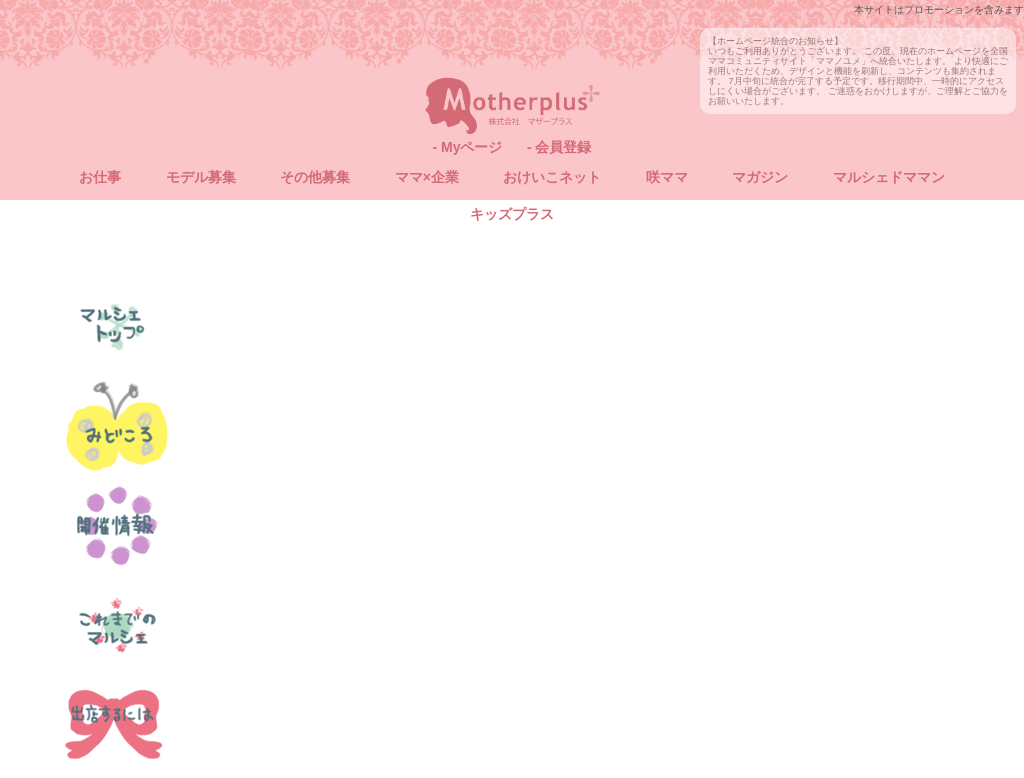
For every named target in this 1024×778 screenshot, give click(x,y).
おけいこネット (552, 177)
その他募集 (315, 177)
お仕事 (100, 177)
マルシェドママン (889, 177)
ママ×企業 (427, 177)
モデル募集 (201, 177)
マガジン (760, 177)
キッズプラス (512, 214)
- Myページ (467, 147)
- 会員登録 (559, 147)
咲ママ (667, 177)
